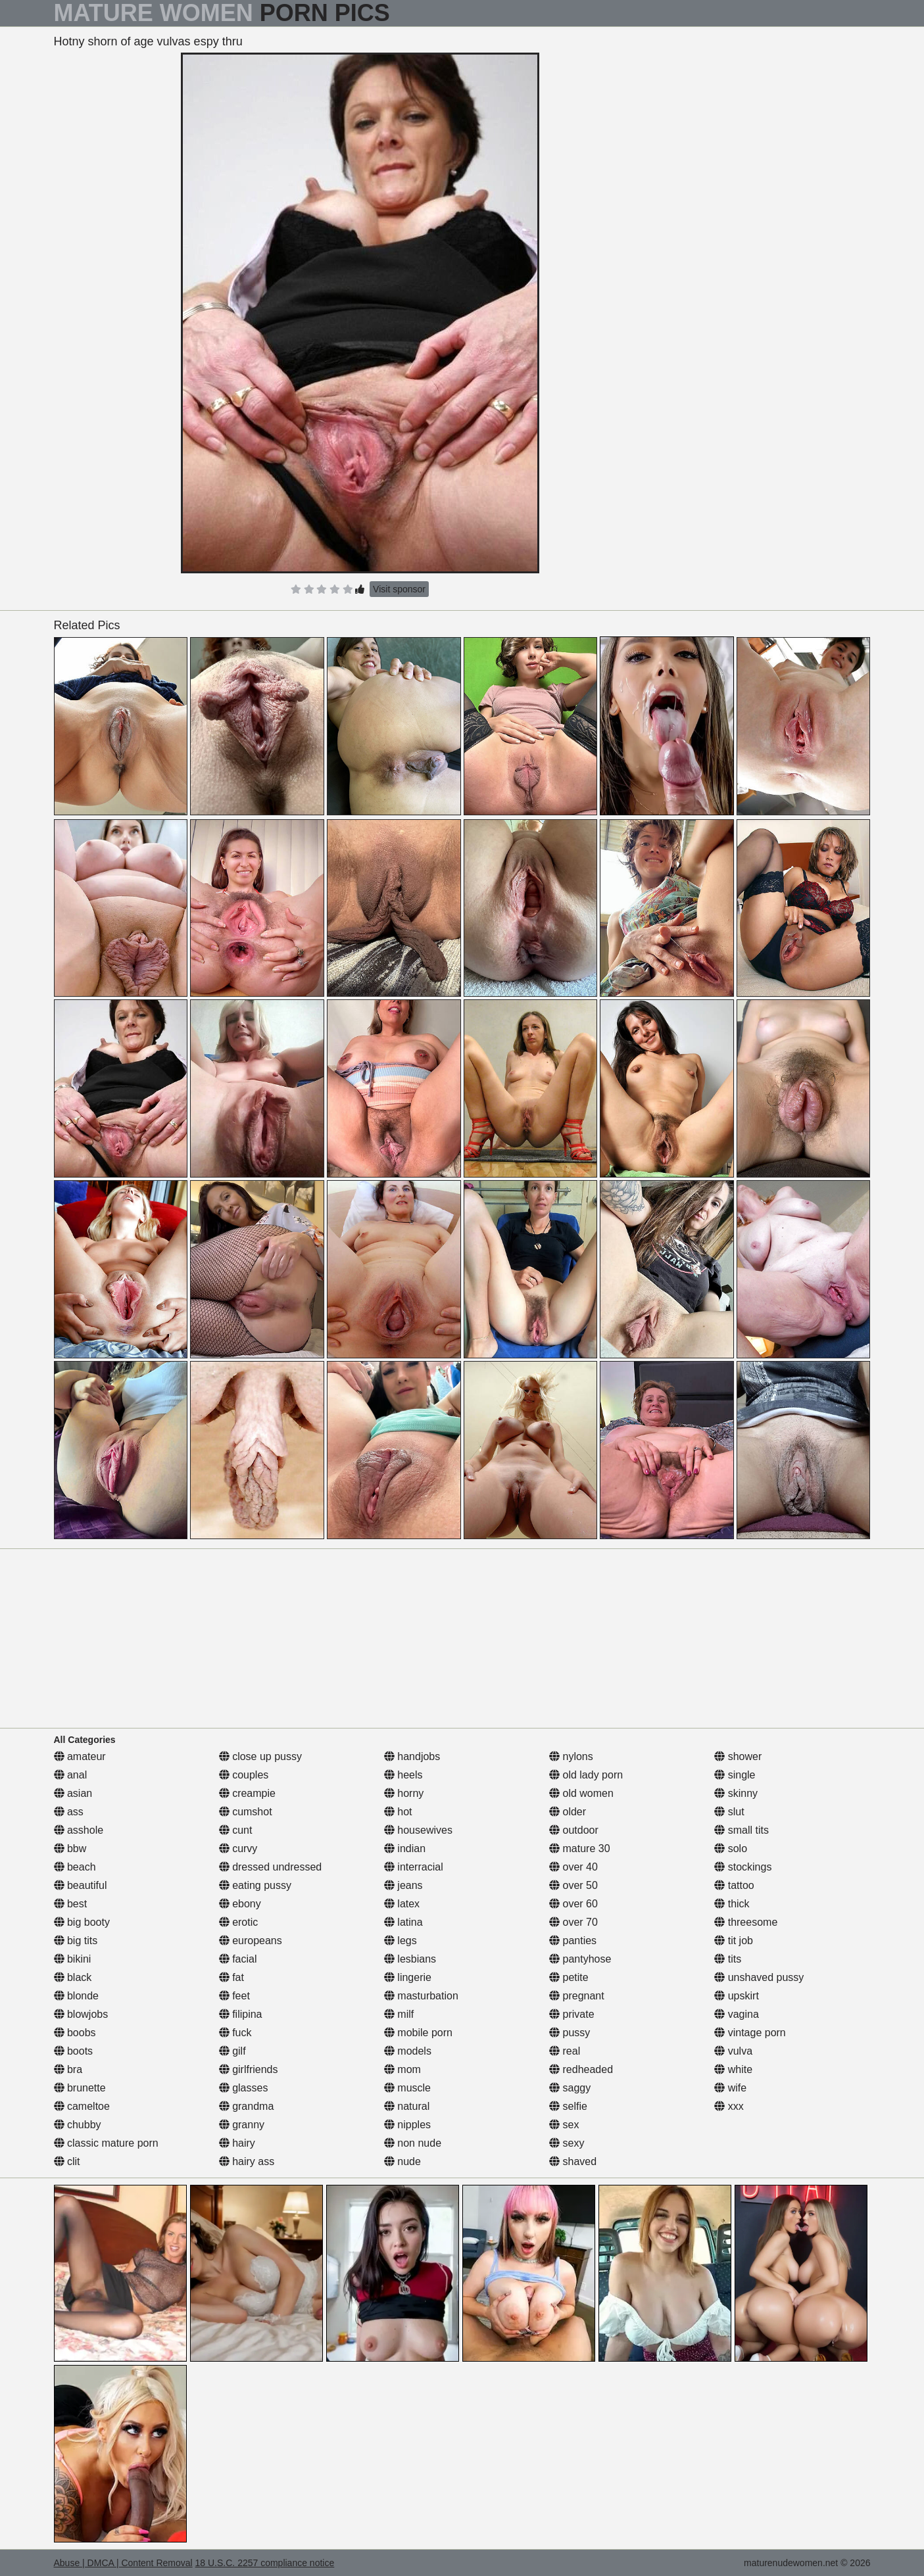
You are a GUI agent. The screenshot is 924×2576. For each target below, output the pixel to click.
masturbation (421, 1995)
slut (729, 1811)
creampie (247, 1793)
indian (405, 1848)
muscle (407, 2087)
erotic (238, 1922)
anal (70, 1774)
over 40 (573, 1866)
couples (244, 1774)
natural (406, 2106)
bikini (72, 1959)
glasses (243, 2087)
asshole (79, 1830)
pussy (569, 2032)
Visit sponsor (399, 589)
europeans (250, 1940)
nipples (407, 2124)
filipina (240, 2014)
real (564, 2051)
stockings (742, 1866)
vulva (733, 2051)
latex (402, 1903)
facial (238, 1959)
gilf (232, 2051)
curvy (238, 1848)
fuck (235, 2032)
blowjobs (81, 2014)
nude (402, 2161)
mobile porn (418, 2032)
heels (403, 1774)
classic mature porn (106, 2143)
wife (730, 2087)
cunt (236, 1830)
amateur (80, 1756)
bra (68, 2069)
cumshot (245, 1811)
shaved (572, 2161)
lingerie (407, 1977)
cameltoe (82, 2106)
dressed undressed (270, 1866)
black (73, 1977)
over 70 (573, 1922)
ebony (240, 1903)
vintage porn (750, 2032)
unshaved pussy (759, 1977)
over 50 (573, 1885)
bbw (70, 1848)
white (733, 2069)
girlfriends (248, 2069)
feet (234, 1995)
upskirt (736, 1995)
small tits (741, 1830)
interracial (413, 1866)
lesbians (410, 1959)
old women (581, 1793)
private (571, 2014)
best (70, 1903)
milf (399, 2014)
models (407, 2051)
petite (569, 1977)
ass (69, 1811)
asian (73, 1793)
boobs (75, 2032)
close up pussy (260, 1756)
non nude (412, 2143)
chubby (77, 2124)
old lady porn (586, 1774)
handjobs (412, 1756)
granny (241, 2124)
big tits (76, 1940)
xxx (728, 2106)
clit (67, 2161)
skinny (736, 1793)
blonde (76, 1995)
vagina (736, 2014)
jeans (403, 1885)
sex (564, 2124)
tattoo (734, 1885)
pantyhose (580, 1959)
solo (730, 1848)
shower (738, 1756)
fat (231, 1977)
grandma (246, 2106)
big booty (82, 1922)
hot (398, 1811)
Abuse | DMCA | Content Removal (123, 2563)
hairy (237, 2143)
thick (731, 1903)
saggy (570, 2087)
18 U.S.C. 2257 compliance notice (265, 2563)
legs (400, 1940)
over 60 (573, 1903)
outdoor (573, 1830)
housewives (418, 1830)
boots (73, 2051)
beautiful (80, 1885)
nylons (571, 1756)
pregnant (576, 1995)
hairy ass (246, 2161)
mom (402, 2069)
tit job (733, 1940)
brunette (80, 2087)
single (734, 1774)
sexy (566, 2143)
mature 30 (579, 1848)
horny (404, 1793)
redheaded (581, 2069)
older (567, 1811)
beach (75, 1866)
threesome (745, 1922)
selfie (568, 2106)
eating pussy (255, 1885)
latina (403, 1922)
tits (727, 1959)
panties (572, 1940)
